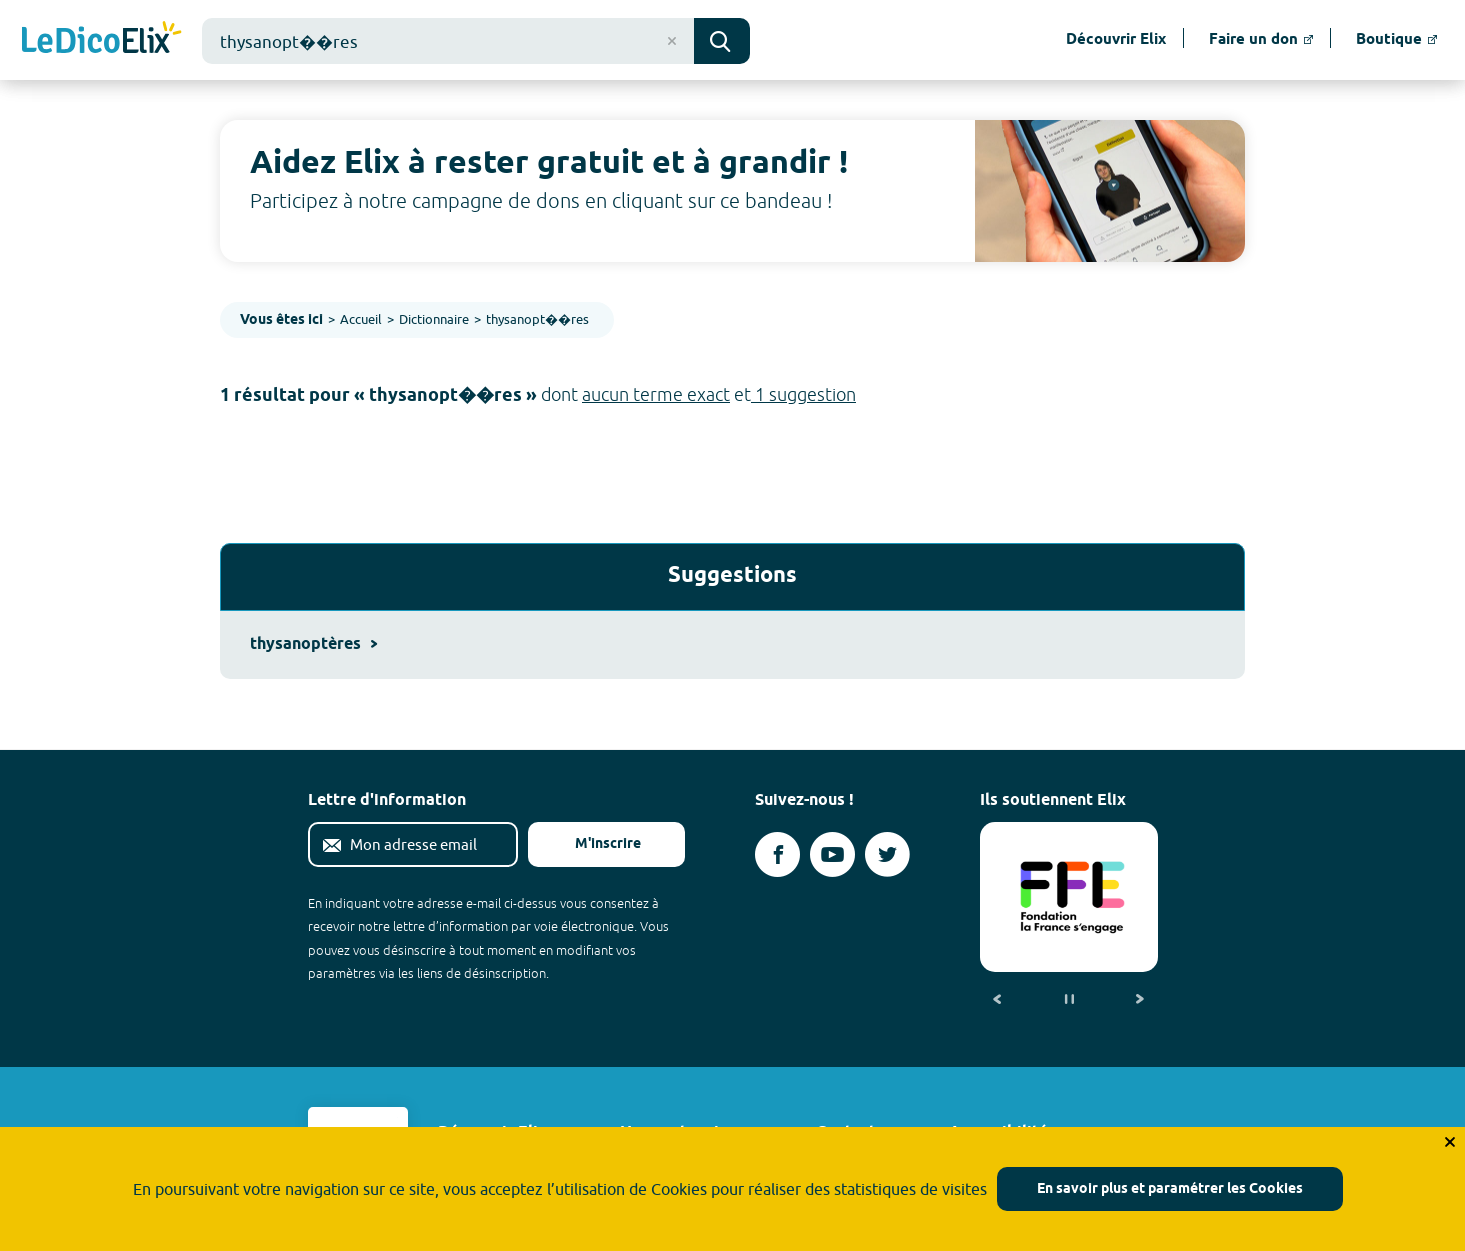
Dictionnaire (434, 319)
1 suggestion (803, 394)
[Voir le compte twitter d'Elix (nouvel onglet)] (887, 854)
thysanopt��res (537, 319)
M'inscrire (592, 844)
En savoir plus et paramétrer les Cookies (1170, 1189)
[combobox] (448, 41)
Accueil (361, 319)
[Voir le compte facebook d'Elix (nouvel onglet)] (777, 854)
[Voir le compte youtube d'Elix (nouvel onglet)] (832, 854)
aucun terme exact (656, 394)
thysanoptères (313, 644)
